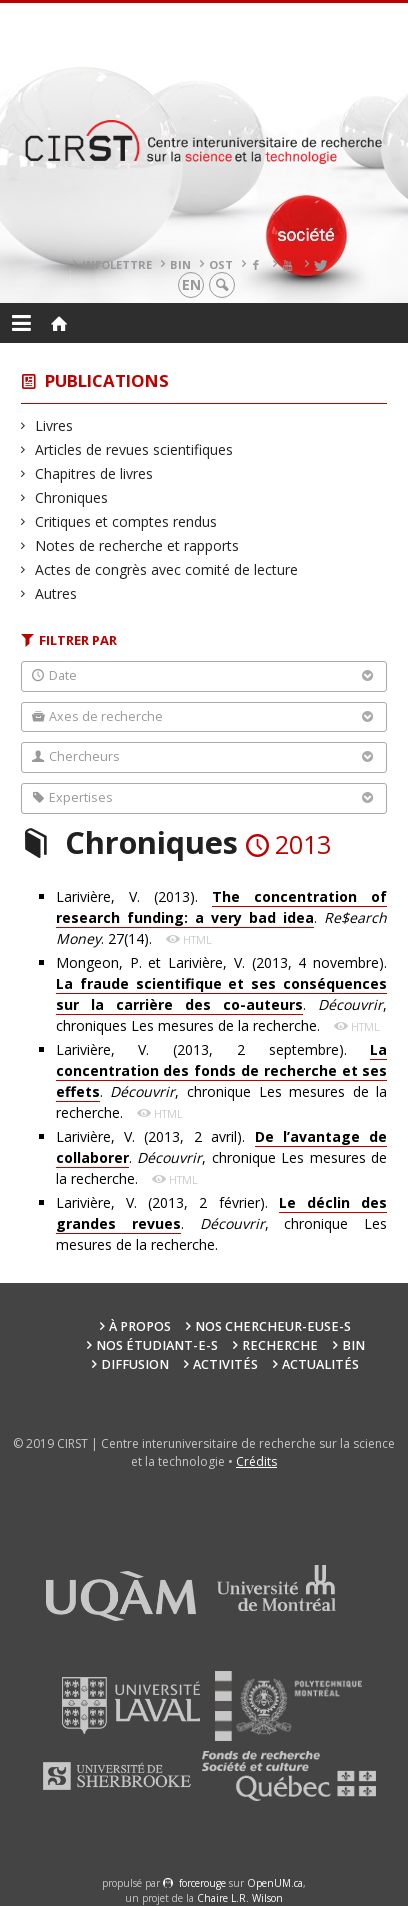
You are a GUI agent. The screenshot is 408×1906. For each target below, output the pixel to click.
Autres (56, 593)
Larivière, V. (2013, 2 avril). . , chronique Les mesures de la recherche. (222, 1157)
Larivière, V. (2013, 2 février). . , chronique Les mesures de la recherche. (222, 1223)
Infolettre (117, 264)
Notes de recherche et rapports (137, 545)
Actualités (320, 1364)
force (202, 1883)
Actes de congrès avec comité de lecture (167, 569)
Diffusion (135, 1364)
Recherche (280, 1345)
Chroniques (72, 497)
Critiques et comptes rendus (126, 521)
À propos (140, 1326)
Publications (107, 380)
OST (221, 264)
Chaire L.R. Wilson (240, 1898)
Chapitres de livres (94, 473)
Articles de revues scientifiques (134, 449)
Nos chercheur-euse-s (273, 1326)
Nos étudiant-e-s (157, 1345)
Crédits (256, 1461)
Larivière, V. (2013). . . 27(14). (222, 917)
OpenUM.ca (275, 1883)
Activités (225, 1364)
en (191, 284)
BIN (180, 264)
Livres (54, 425)
